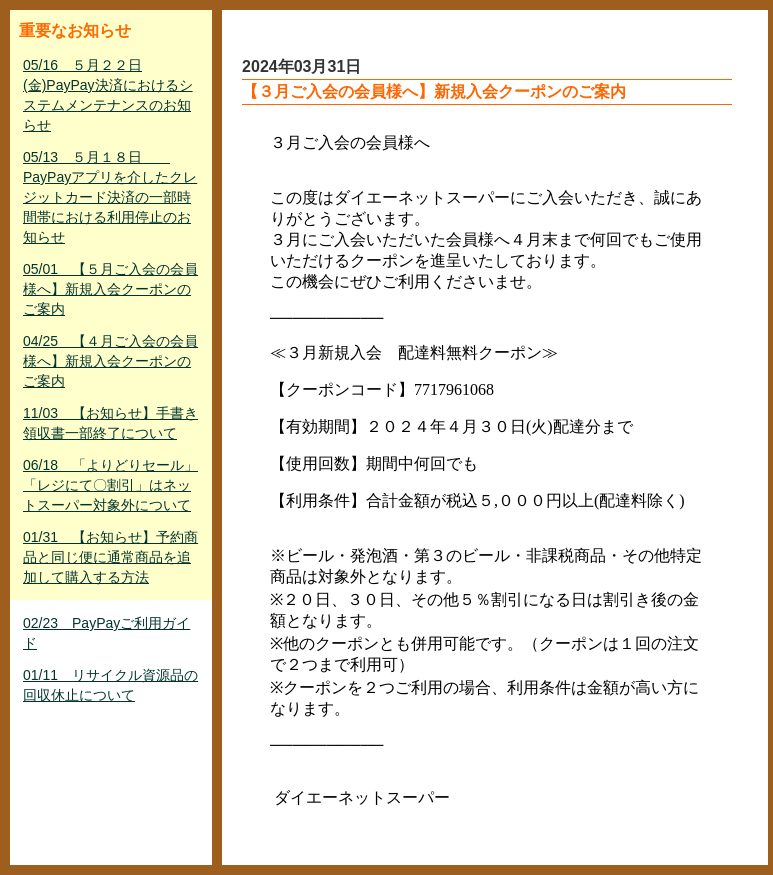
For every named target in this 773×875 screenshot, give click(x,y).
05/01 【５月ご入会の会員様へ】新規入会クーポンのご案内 (110, 289)
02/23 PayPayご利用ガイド (106, 633)
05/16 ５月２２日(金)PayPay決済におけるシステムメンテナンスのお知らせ (108, 95)
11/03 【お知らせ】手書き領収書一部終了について (110, 423)
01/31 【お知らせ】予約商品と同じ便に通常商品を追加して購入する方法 (110, 557)
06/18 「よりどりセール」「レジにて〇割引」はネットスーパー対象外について (110, 485)
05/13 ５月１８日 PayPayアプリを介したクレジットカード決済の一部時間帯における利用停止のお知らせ (110, 197)
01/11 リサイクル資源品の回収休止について (110, 685)
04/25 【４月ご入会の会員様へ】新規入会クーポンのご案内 (110, 361)
